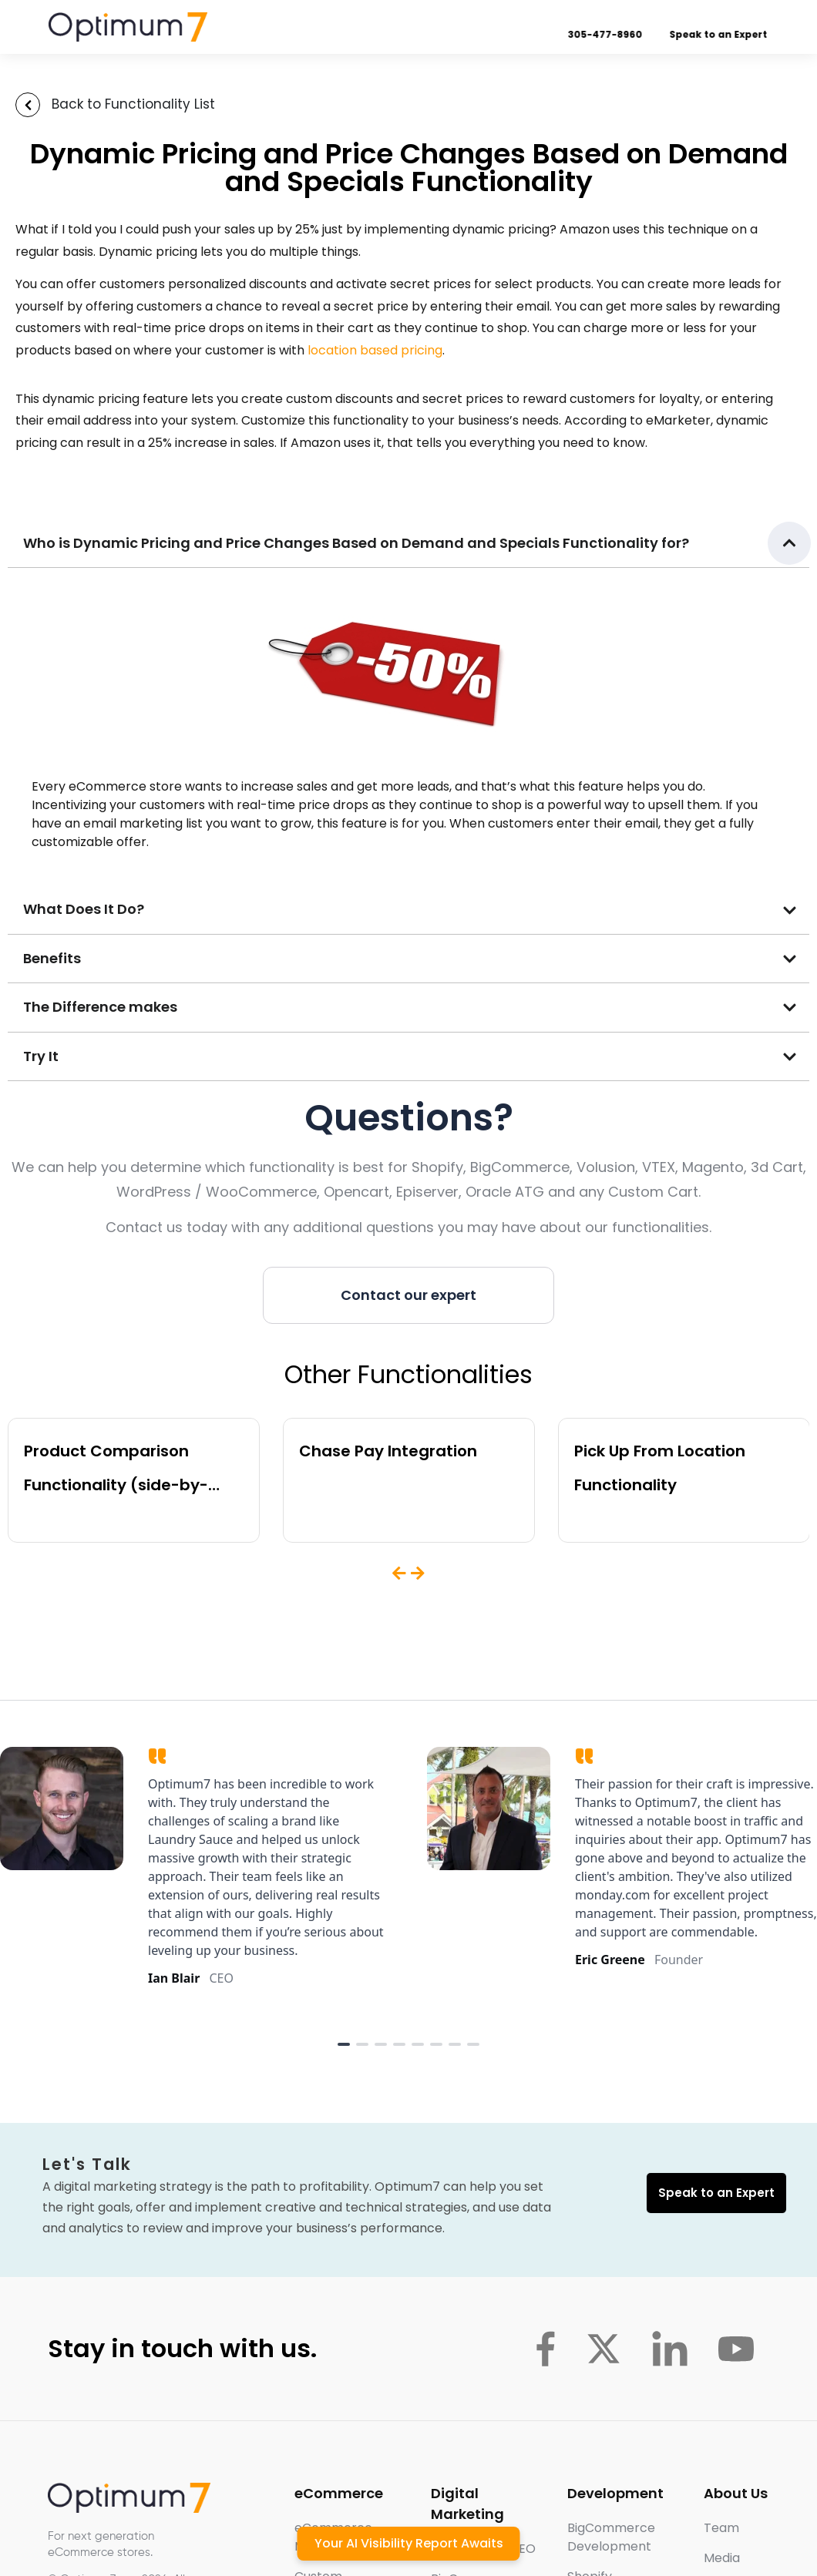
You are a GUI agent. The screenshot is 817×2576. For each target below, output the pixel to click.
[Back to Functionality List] (27, 104)
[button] (408, 543)
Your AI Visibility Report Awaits (408, 2543)
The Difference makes (100, 1006)
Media (722, 2558)
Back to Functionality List (133, 104)
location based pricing (375, 350)
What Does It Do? (83, 909)
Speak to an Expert (719, 34)
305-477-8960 (606, 34)
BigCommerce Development (611, 2537)
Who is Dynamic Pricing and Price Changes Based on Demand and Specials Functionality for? (356, 542)
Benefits (52, 958)
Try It (41, 1056)
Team (721, 2528)
